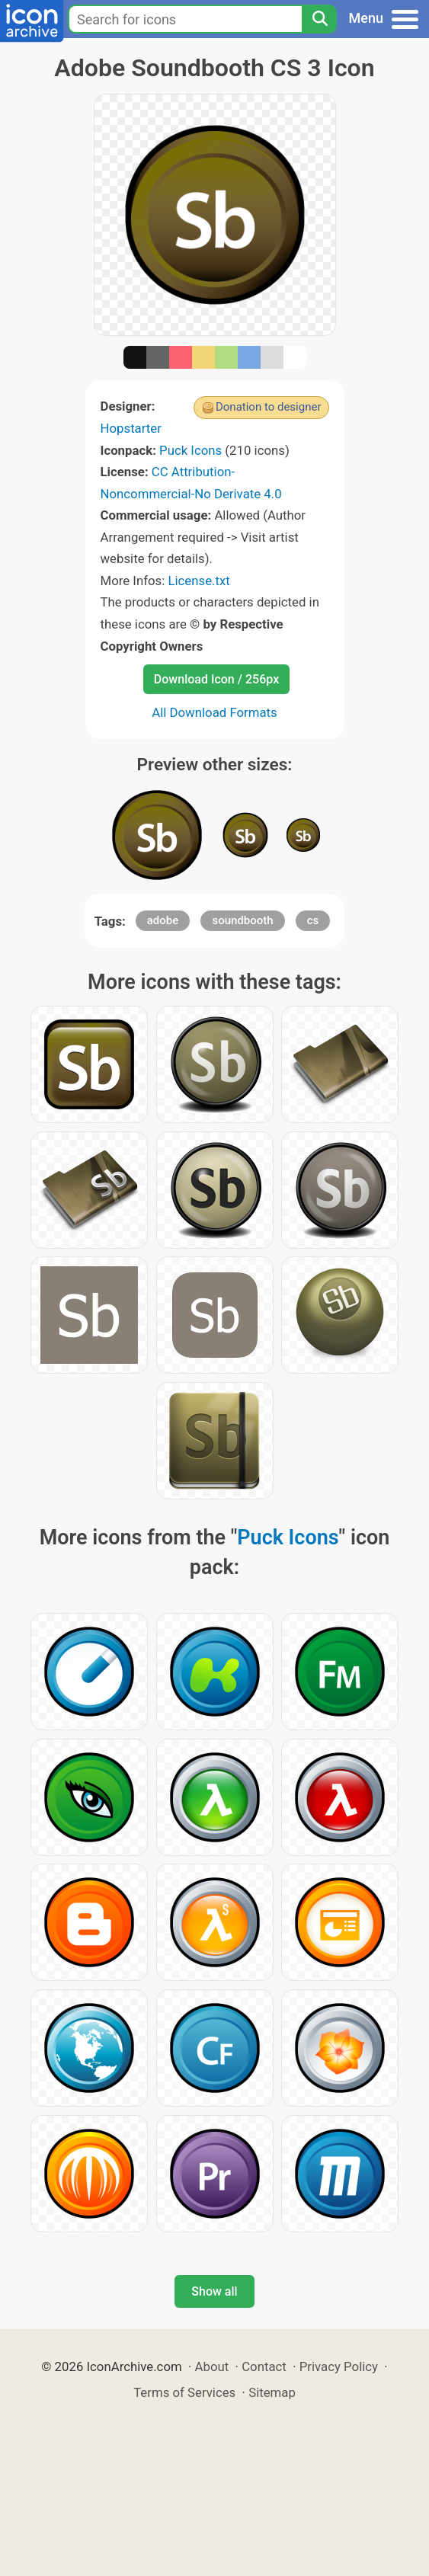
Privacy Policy (338, 2366)
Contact (264, 2366)
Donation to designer (269, 407)
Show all (214, 2291)
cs (313, 920)
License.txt (198, 580)
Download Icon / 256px (216, 679)
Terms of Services (184, 2392)
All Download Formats (214, 712)
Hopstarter (131, 428)
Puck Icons (190, 450)
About (212, 2366)
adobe (163, 920)
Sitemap (272, 2392)
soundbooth (242, 920)
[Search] (319, 19)
